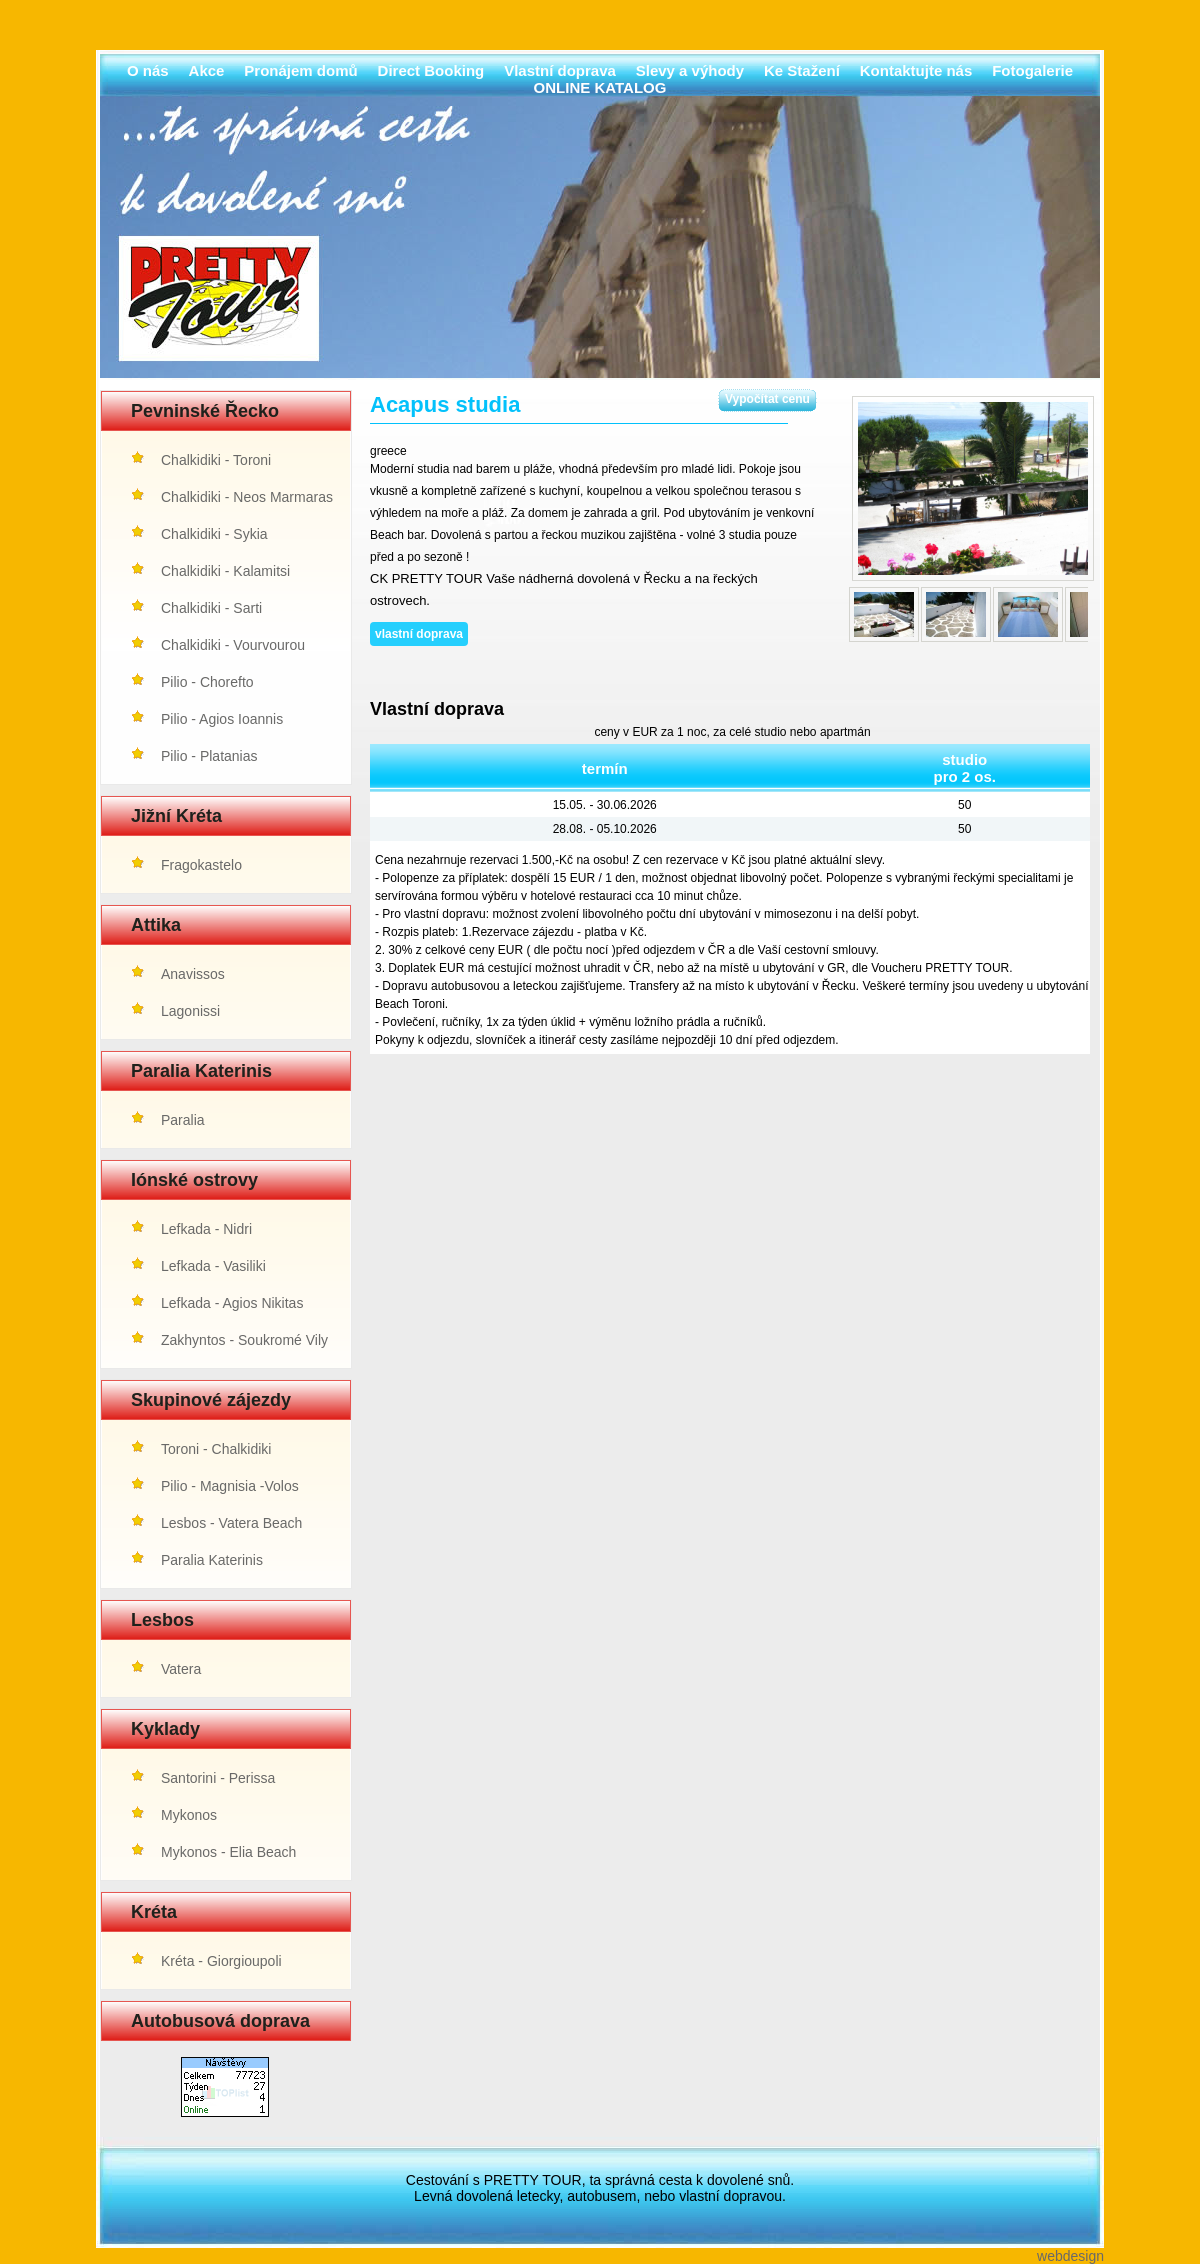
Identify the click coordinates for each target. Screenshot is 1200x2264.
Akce (207, 70)
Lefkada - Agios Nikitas (232, 1303)
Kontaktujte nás (916, 70)
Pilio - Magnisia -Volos (230, 1486)
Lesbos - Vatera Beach (231, 1523)
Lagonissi (190, 1011)
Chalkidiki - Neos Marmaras (247, 497)
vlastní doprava (419, 634)
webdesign (1070, 2256)
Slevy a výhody (690, 70)
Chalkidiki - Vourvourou (233, 645)
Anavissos (193, 974)
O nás (148, 70)
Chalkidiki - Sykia (214, 534)
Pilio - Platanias (209, 756)
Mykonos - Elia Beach (228, 1852)
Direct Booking (431, 70)
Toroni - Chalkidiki (216, 1449)
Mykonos (189, 1815)
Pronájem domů (300, 70)
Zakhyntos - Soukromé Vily (244, 1340)
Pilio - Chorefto (207, 682)
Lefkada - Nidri (206, 1229)
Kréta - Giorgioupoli (221, 1961)
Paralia (183, 1120)
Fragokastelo (201, 865)
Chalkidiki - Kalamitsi (225, 571)
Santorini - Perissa (218, 1778)
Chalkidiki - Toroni (216, 460)
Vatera (181, 1669)
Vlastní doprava (560, 70)
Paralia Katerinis (212, 1560)
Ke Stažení (802, 70)
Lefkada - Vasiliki (213, 1266)
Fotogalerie (1032, 70)
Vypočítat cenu (767, 399)
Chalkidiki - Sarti (211, 608)
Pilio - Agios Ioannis (222, 719)
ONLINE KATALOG (600, 87)
